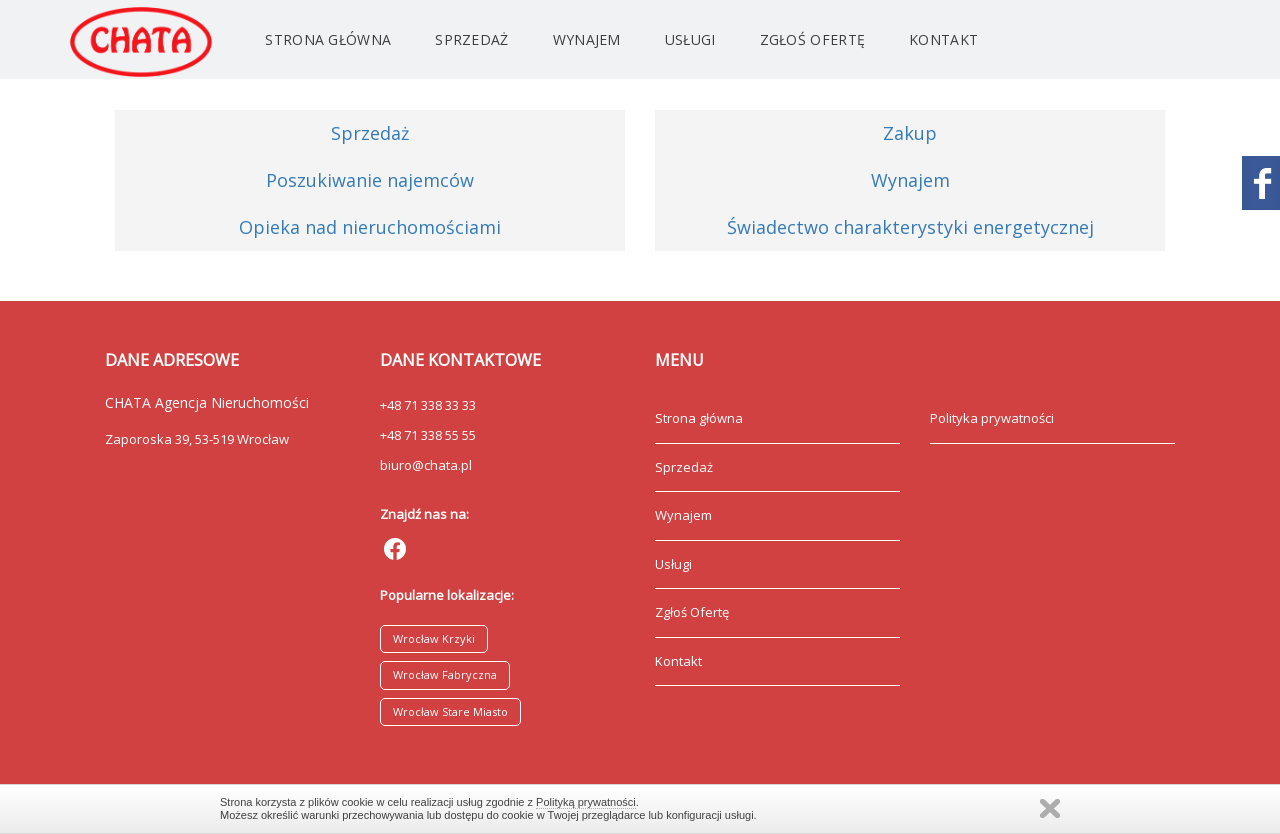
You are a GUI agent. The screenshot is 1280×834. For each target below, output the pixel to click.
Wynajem (587, 39)
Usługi (690, 39)
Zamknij (1050, 808)
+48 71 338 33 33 (428, 405)
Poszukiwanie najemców (370, 180)
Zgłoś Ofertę (813, 39)
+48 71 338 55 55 (428, 435)
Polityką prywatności (586, 802)
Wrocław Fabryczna (445, 674)
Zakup (910, 133)
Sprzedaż (471, 39)
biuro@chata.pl (426, 465)
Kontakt (943, 39)
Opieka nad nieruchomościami (370, 227)
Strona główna (328, 39)
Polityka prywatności (992, 418)
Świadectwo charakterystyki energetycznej (910, 227)
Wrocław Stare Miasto (450, 711)
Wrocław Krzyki (434, 638)
